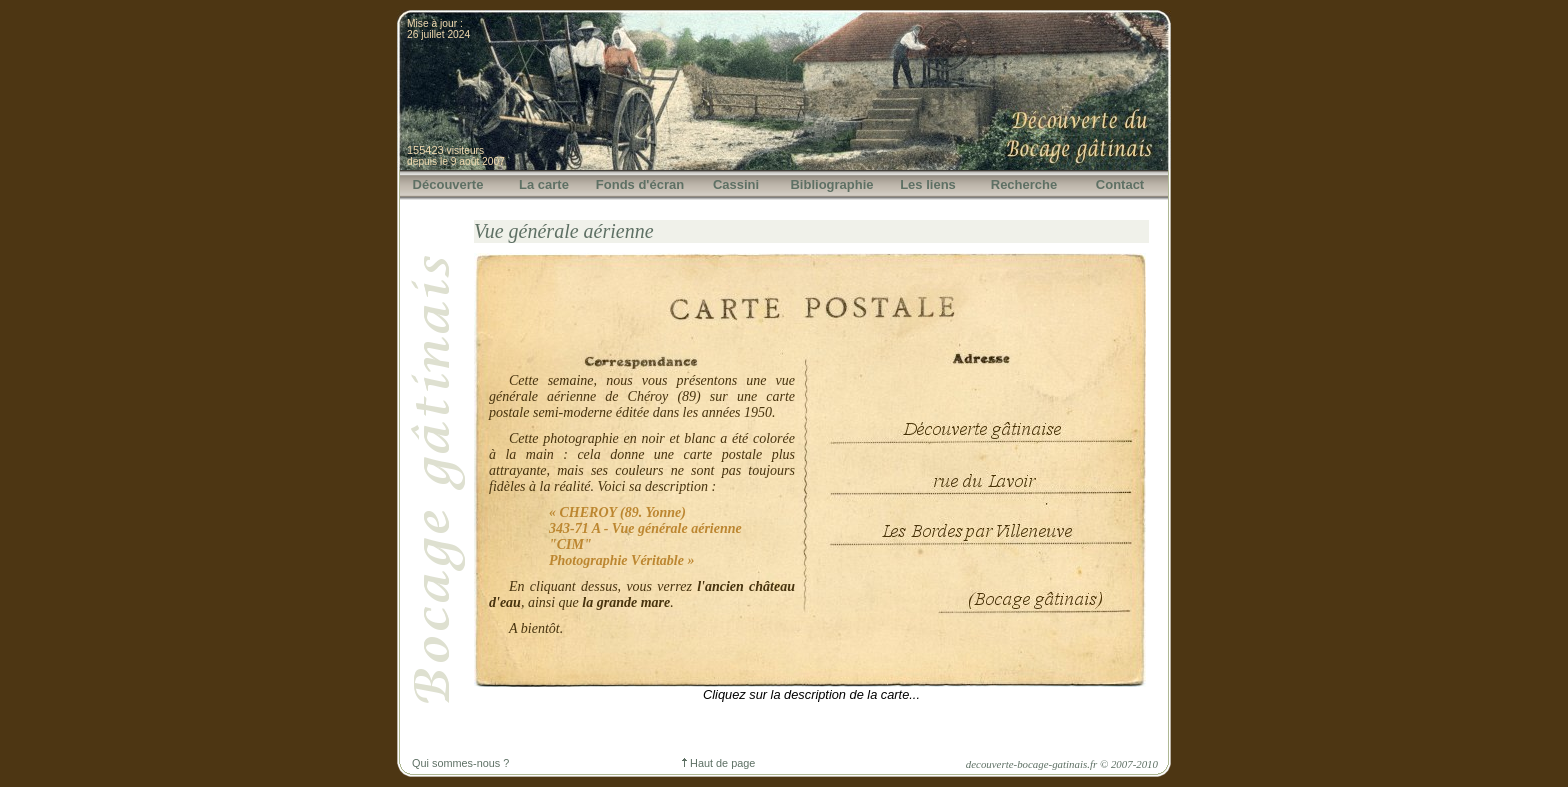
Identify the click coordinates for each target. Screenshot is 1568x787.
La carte (544, 184)
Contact (1120, 184)
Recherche (1024, 184)
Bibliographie (831, 184)
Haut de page (718, 763)
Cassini (736, 184)
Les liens (928, 184)
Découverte (448, 184)
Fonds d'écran (640, 184)
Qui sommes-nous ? (460, 763)
